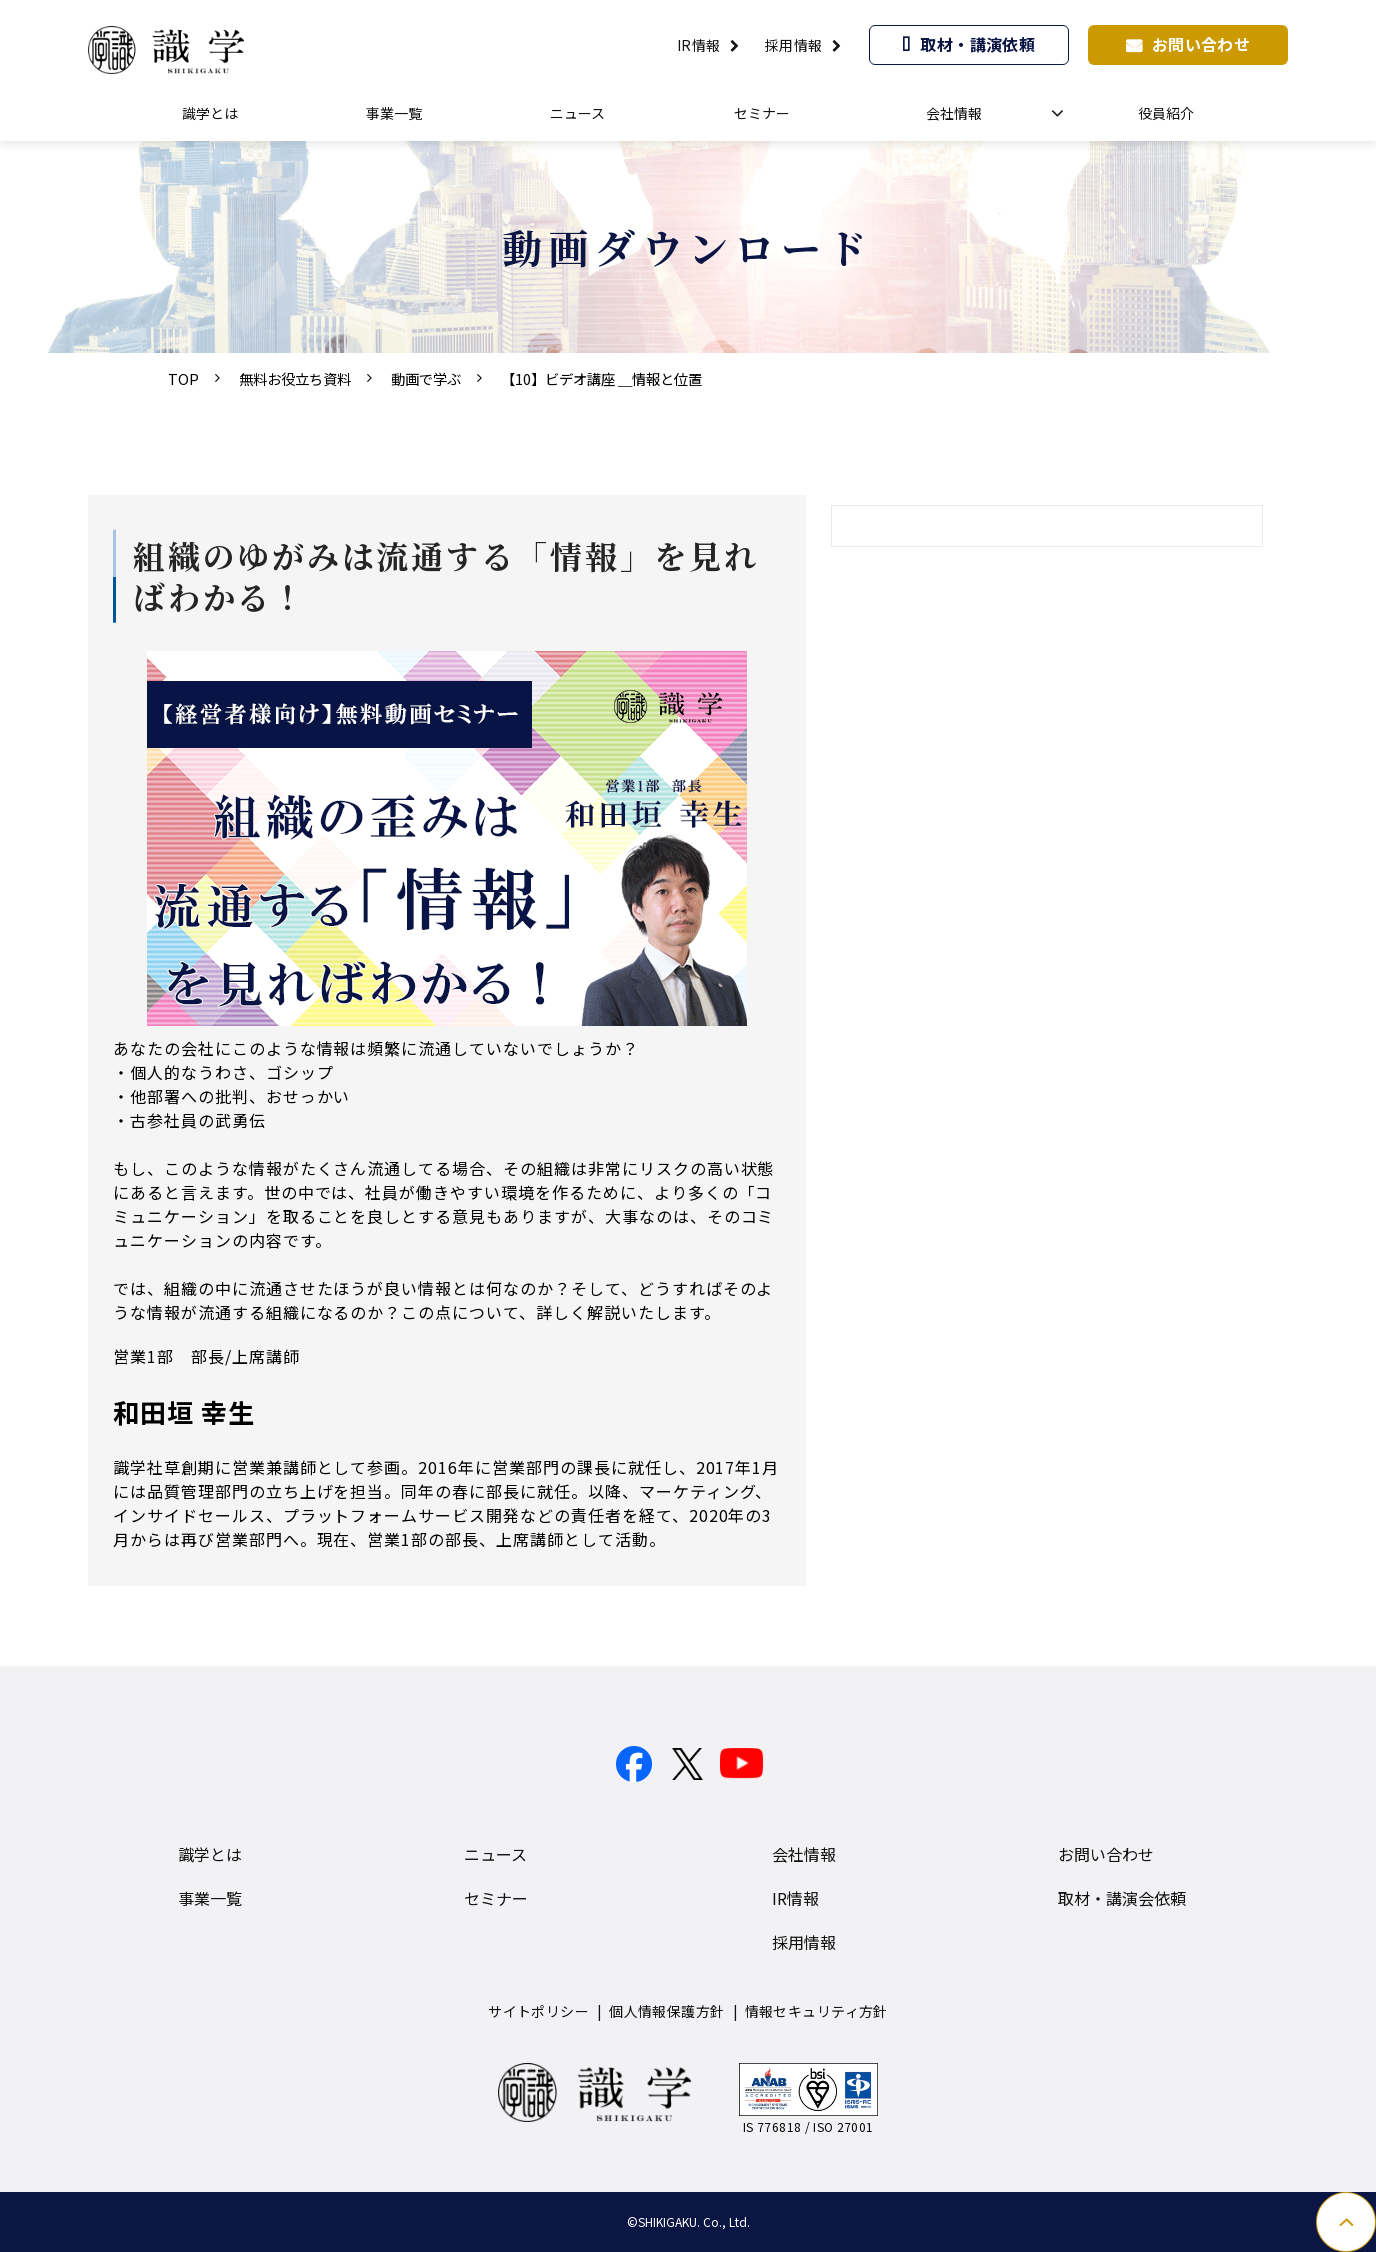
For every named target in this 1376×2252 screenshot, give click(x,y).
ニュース (577, 113)
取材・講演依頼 (977, 44)
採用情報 (794, 45)
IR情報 (699, 45)
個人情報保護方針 (666, 2011)
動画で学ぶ (426, 378)
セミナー (762, 113)
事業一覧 (394, 113)
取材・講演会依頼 (1122, 1898)
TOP (183, 378)
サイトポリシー (538, 2011)
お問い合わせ (1201, 44)
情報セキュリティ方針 (816, 2011)
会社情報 (954, 113)
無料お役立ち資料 (295, 378)
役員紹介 (1166, 113)
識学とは (210, 113)
